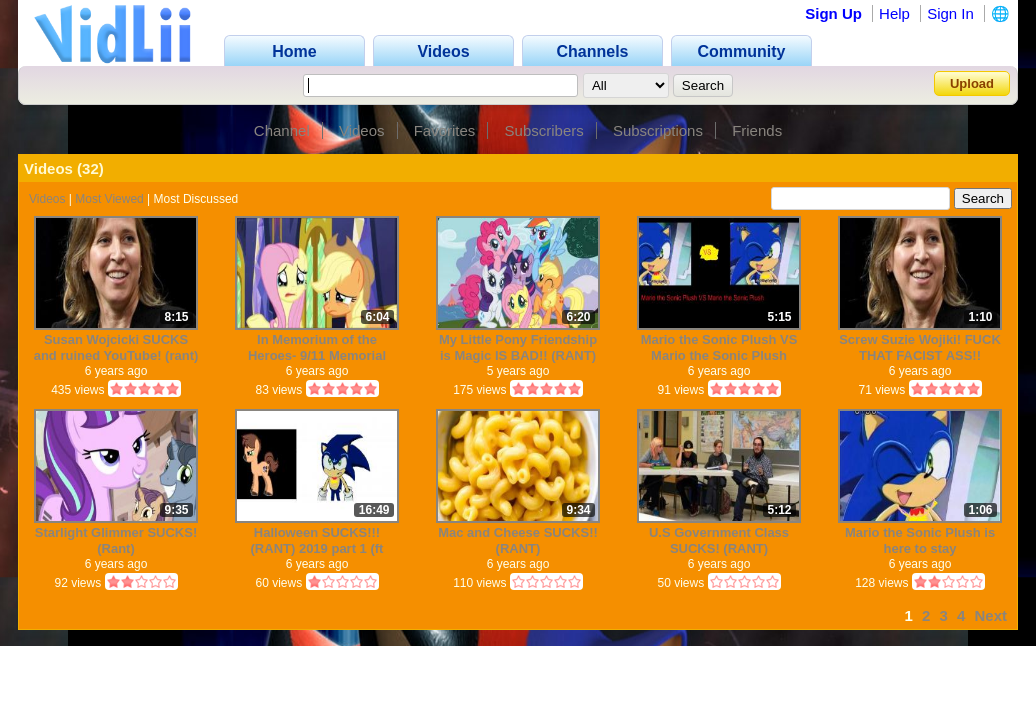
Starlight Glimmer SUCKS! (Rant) (116, 540)
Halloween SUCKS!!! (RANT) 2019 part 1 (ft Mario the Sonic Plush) (317, 540)
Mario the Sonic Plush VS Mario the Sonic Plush (719, 347)
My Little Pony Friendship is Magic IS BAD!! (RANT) (518, 347)
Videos (362, 130)
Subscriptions (658, 130)
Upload (972, 83)
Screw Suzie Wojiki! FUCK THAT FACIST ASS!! (920, 347)
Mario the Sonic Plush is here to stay (920, 540)
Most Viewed (109, 199)
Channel (282, 130)
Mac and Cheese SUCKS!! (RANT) (518, 540)
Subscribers (544, 130)
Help (894, 13)
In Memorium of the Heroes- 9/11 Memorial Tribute (317, 347)
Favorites (445, 130)
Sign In (950, 13)
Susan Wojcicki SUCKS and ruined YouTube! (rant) (116, 347)
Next (990, 615)
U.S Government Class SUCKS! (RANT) (719, 540)
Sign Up (833, 13)
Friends (757, 130)
